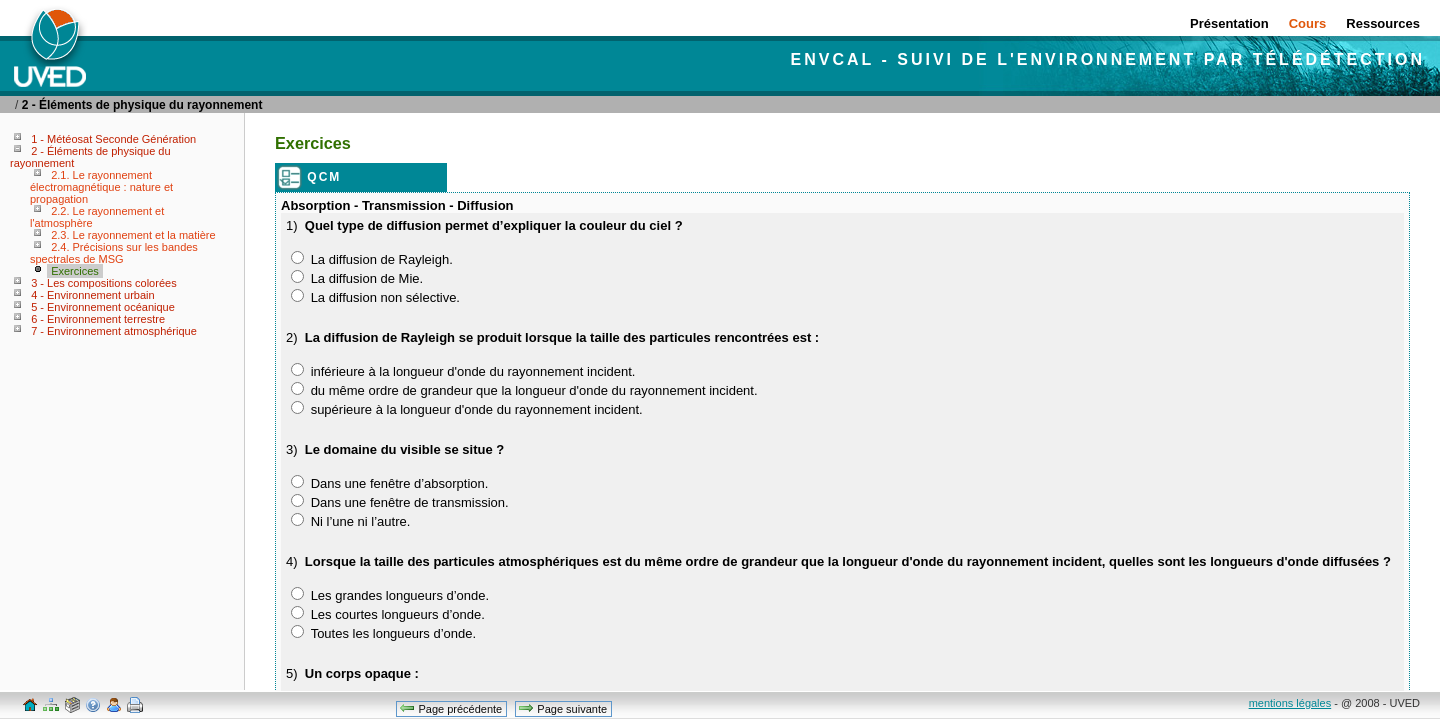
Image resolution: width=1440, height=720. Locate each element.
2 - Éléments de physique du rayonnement (142, 105)
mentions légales (1290, 703)
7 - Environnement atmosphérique (114, 331)
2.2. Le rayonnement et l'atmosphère (97, 217)
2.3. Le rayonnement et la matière (133, 235)
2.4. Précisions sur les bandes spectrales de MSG (114, 253)
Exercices (75, 271)
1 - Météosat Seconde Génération (113, 139)
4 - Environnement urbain (93, 295)
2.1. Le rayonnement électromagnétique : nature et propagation (101, 187)
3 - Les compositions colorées (104, 283)
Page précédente (450, 708)
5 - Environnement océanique (103, 307)
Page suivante (562, 708)
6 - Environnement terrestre (98, 319)
